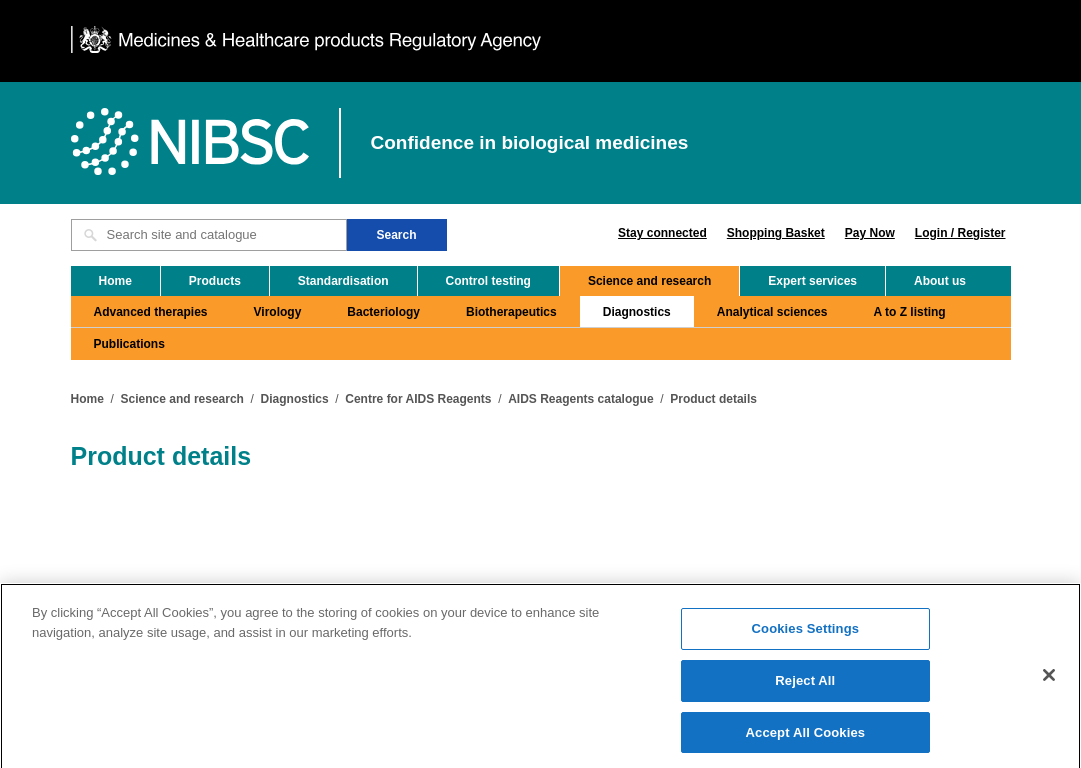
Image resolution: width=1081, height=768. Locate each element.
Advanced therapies (151, 312)
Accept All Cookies (806, 737)
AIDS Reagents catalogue (580, 399)
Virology (278, 312)
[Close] (1049, 681)
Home (115, 281)
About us (940, 281)
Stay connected (662, 233)
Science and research (649, 281)
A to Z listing (909, 312)
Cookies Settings (806, 634)
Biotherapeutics (511, 312)
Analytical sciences (772, 312)
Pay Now (870, 233)
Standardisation (343, 281)
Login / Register (960, 233)
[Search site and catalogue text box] (209, 235)
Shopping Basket (776, 233)
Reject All (805, 685)
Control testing (488, 281)
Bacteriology (383, 312)
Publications (129, 344)
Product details (713, 399)
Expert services (812, 281)
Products (215, 281)
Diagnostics (637, 312)
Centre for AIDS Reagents (418, 399)
